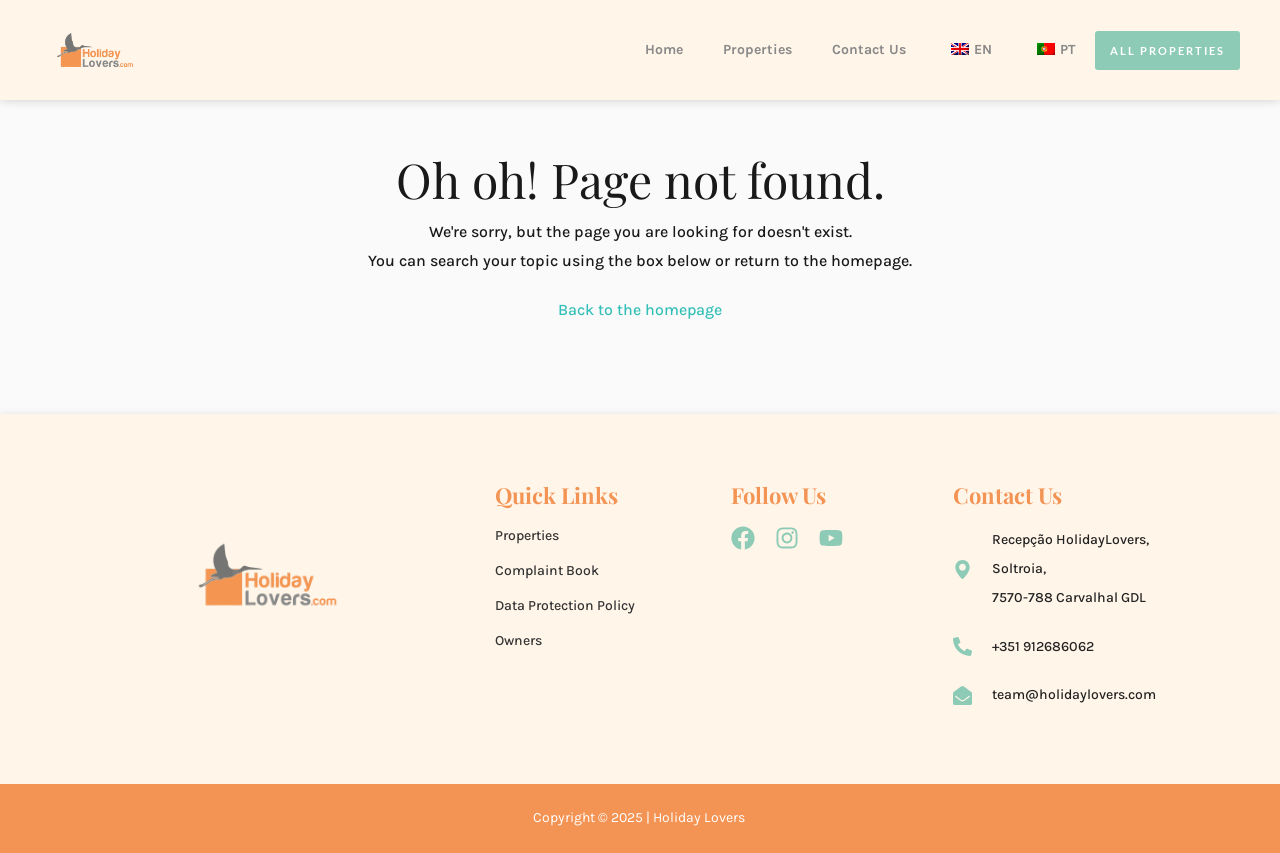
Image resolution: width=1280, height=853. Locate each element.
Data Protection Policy (565, 605)
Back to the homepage (640, 309)
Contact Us (869, 49)
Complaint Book (547, 570)
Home (664, 49)
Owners (518, 640)
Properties (757, 49)
